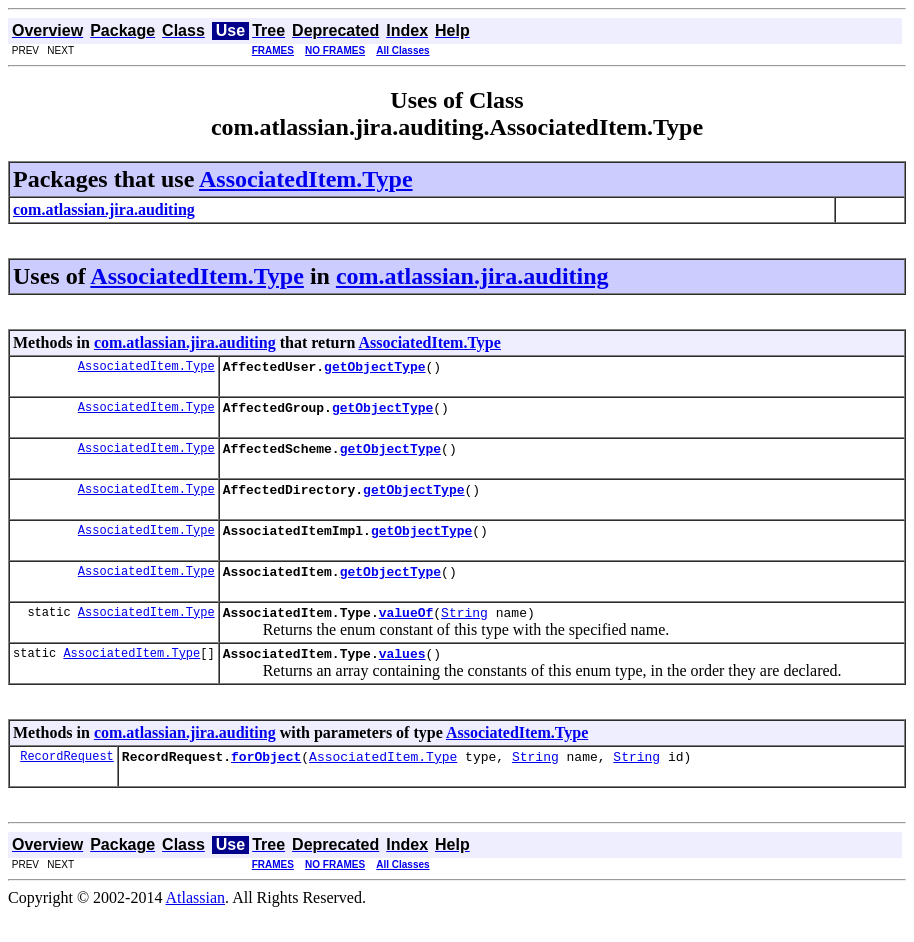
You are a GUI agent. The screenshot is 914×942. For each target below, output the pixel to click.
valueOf (406, 633)
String (464, 633)
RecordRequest (67, 782)
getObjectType (374, 369)
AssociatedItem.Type (306, 179)
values (402, 677)
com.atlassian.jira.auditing (472, 276)
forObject (266, 783)
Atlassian (196, 924)
